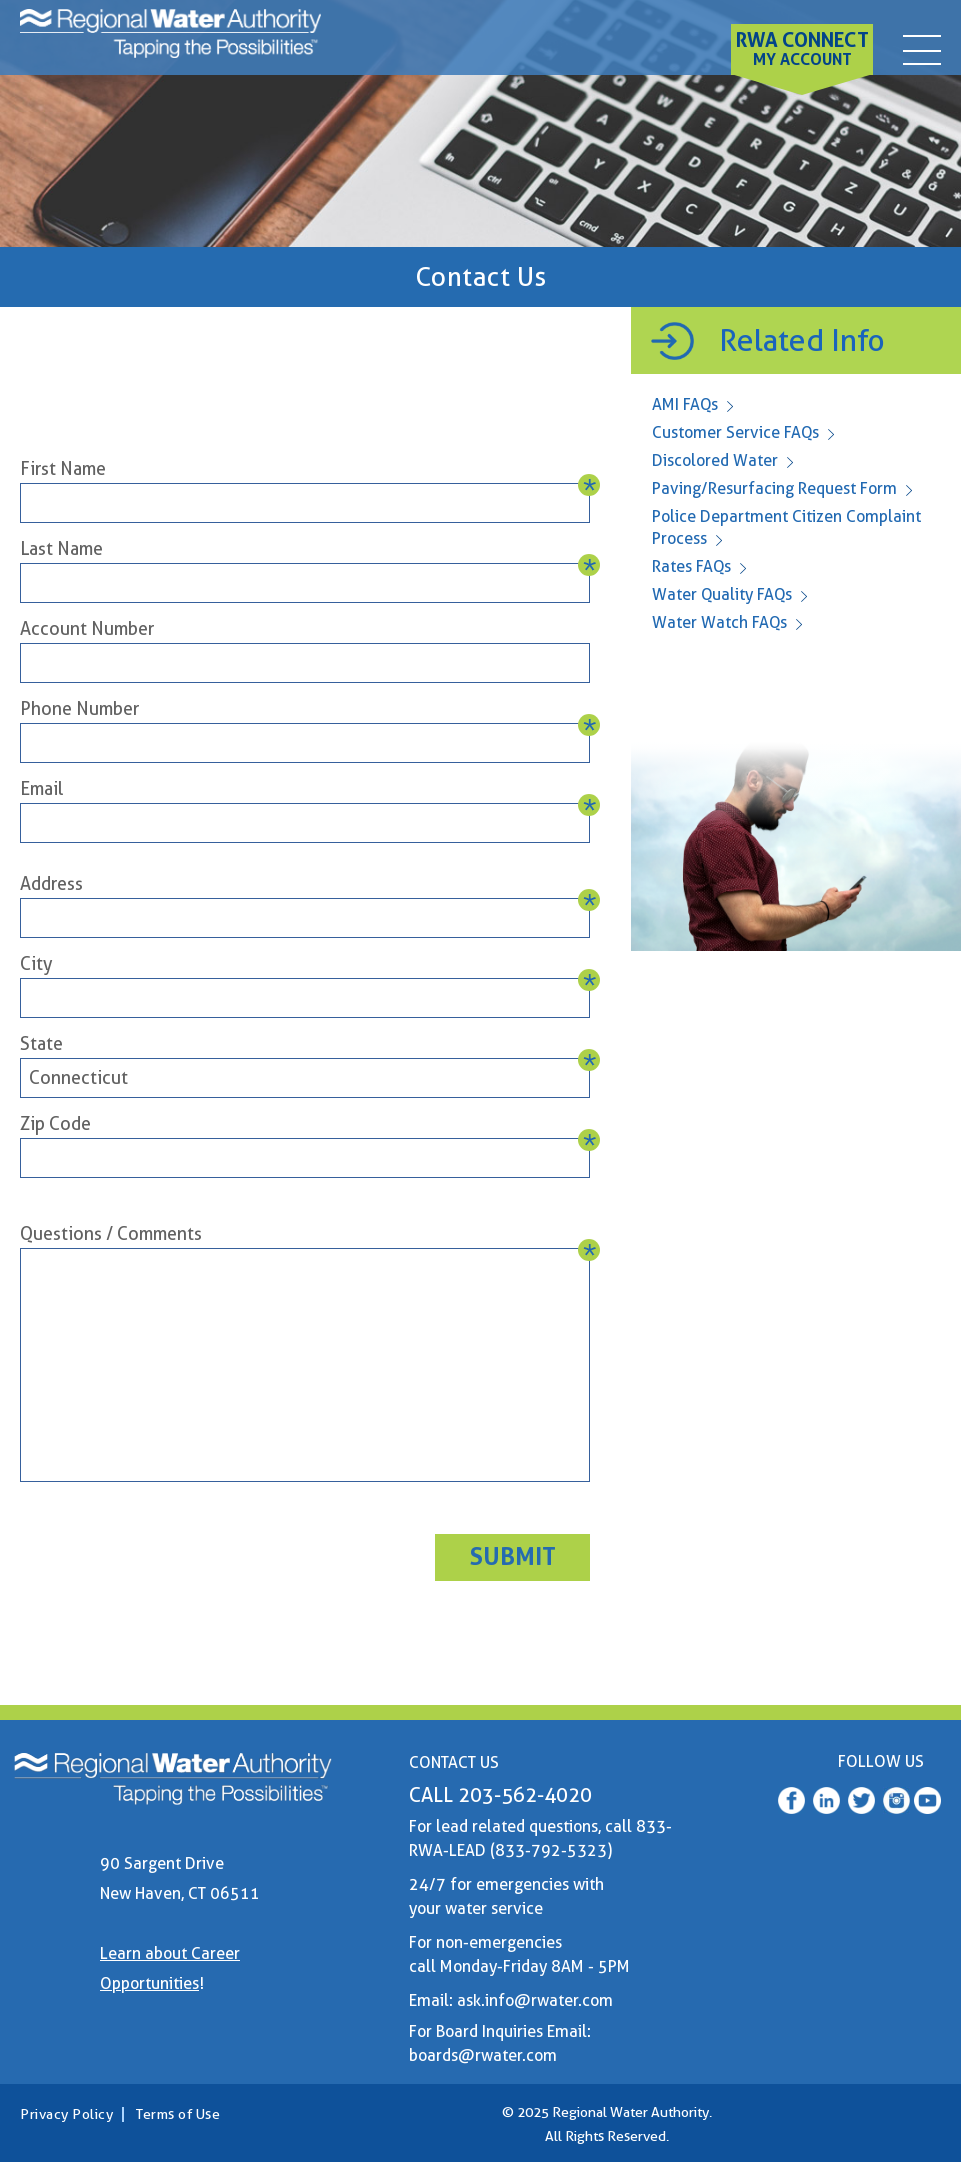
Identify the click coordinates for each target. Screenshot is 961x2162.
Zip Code (55, 1123)
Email (42, 788)
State (41, 1043)
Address (51, 883)
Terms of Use (178, 2114)
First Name (63, 468)
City (36, 963)
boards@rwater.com (483, 2055)
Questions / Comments (111, 1233)
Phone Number (79, 708)
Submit (513, 1557)
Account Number (87, 628)
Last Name (61, 548)
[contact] (922, 44)
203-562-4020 (525, 1795)
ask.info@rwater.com (535, 2000)
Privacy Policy (66, 2114)
